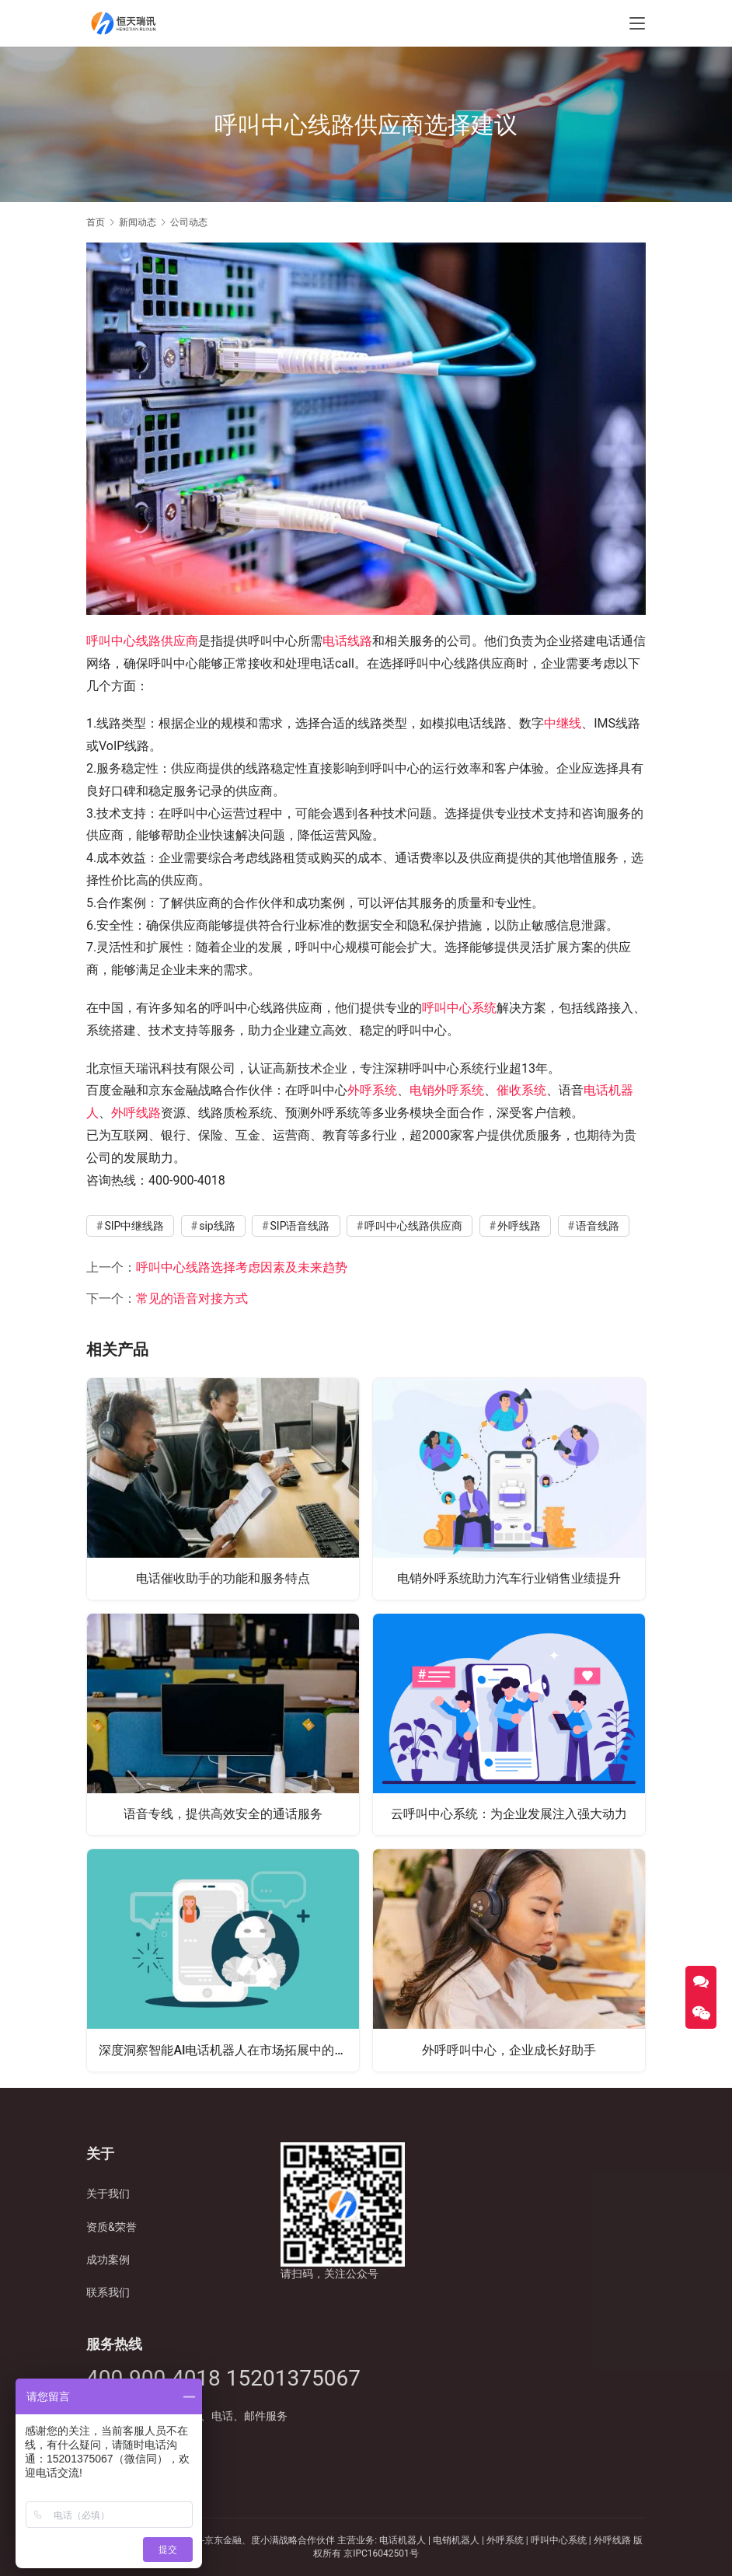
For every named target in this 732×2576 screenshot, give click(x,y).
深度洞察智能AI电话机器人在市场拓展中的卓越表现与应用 (229, 2049)
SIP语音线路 (300, 1226)
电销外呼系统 (447, 1090)
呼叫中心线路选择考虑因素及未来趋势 (241, 1267)
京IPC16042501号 (381, 2553)
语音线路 (597, 1226)
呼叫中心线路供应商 (142, 641)
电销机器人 (456, 2540)
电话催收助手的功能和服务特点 (223, 1577)
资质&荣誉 (111, 2227)
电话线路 (347, 641)
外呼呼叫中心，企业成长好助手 (509, 2049)
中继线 (562, 723)
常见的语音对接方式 (192, 1298)
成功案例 (108, 2259)
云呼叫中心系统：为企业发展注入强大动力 (509, 1813)
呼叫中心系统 (459, 1007)
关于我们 (108, 2193)
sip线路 (217, 1226)
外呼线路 (136, 1112)
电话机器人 (403, 2540)
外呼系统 (372, 1090)
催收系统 (521, 1090)
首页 (95, 222)
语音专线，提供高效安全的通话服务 (223, 1813)
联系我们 (108, 2292)
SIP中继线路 (134, 1226)
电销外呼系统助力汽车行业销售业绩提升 (509, 1577)
